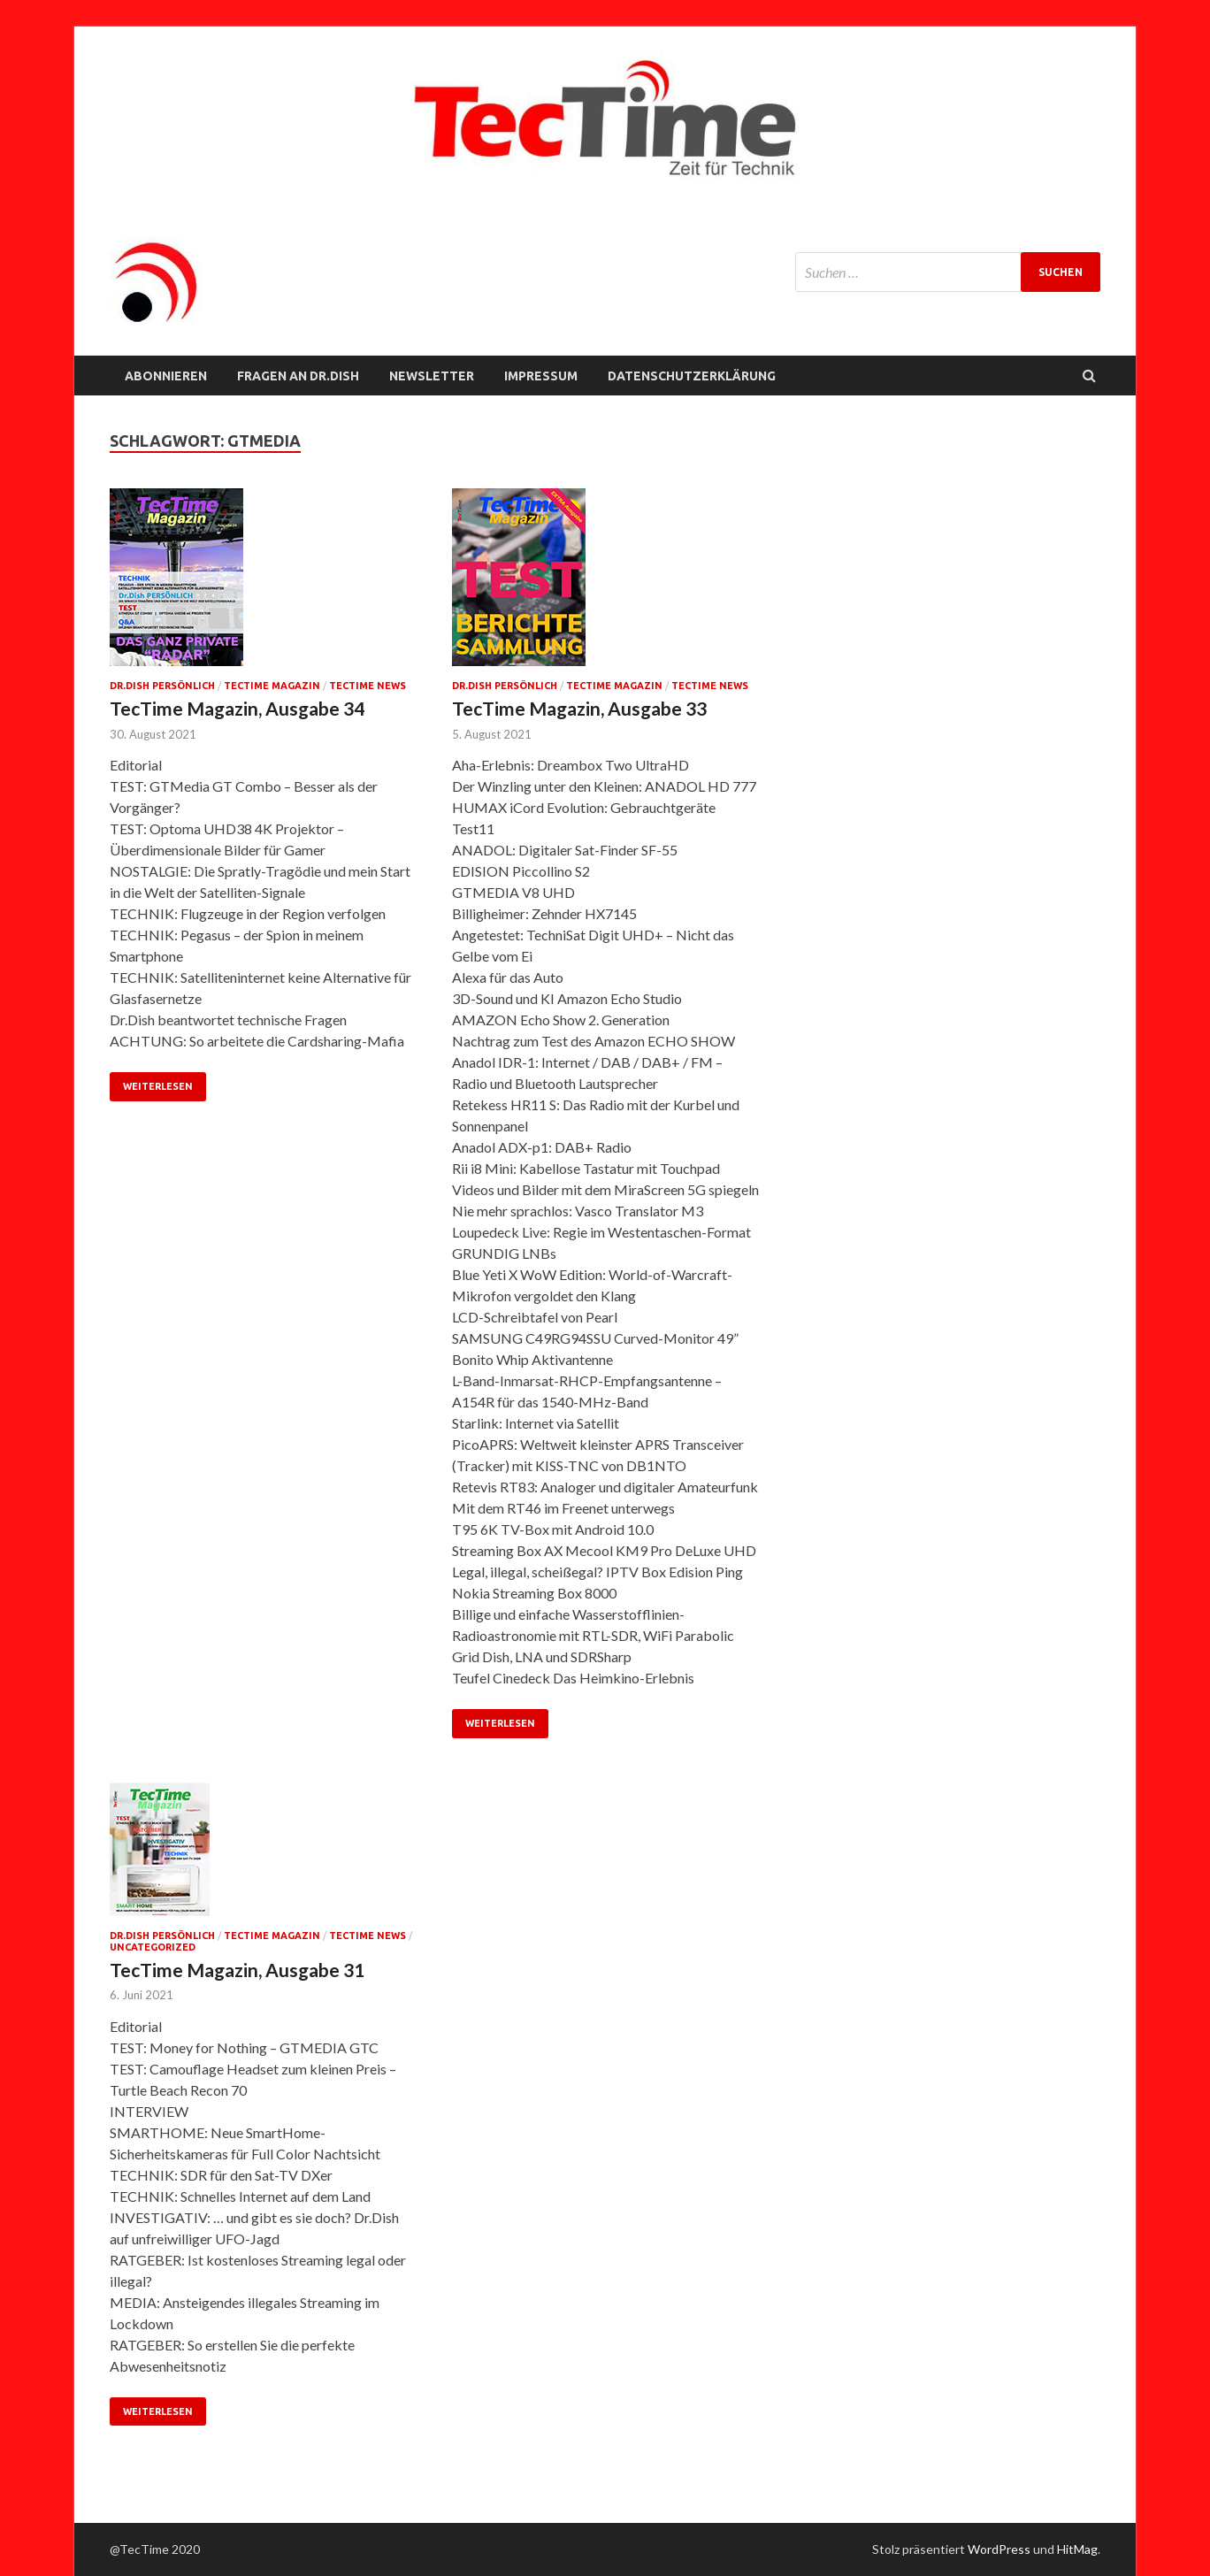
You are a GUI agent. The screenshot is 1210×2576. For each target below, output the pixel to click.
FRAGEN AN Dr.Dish (298, 376)
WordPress (999, 2549)
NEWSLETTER (431, 376)
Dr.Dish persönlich (162, 685)
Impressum (541, 376)
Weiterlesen (158, 1086)
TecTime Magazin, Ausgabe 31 (237, 1970)
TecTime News (367, 685)
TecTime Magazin (272, 685)
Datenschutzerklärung (692, 376)
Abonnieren (166, 376)
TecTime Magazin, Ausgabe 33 (579, 708)
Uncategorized (152, 1947)
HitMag (1077, 2549)
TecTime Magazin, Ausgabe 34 (237, 708)
